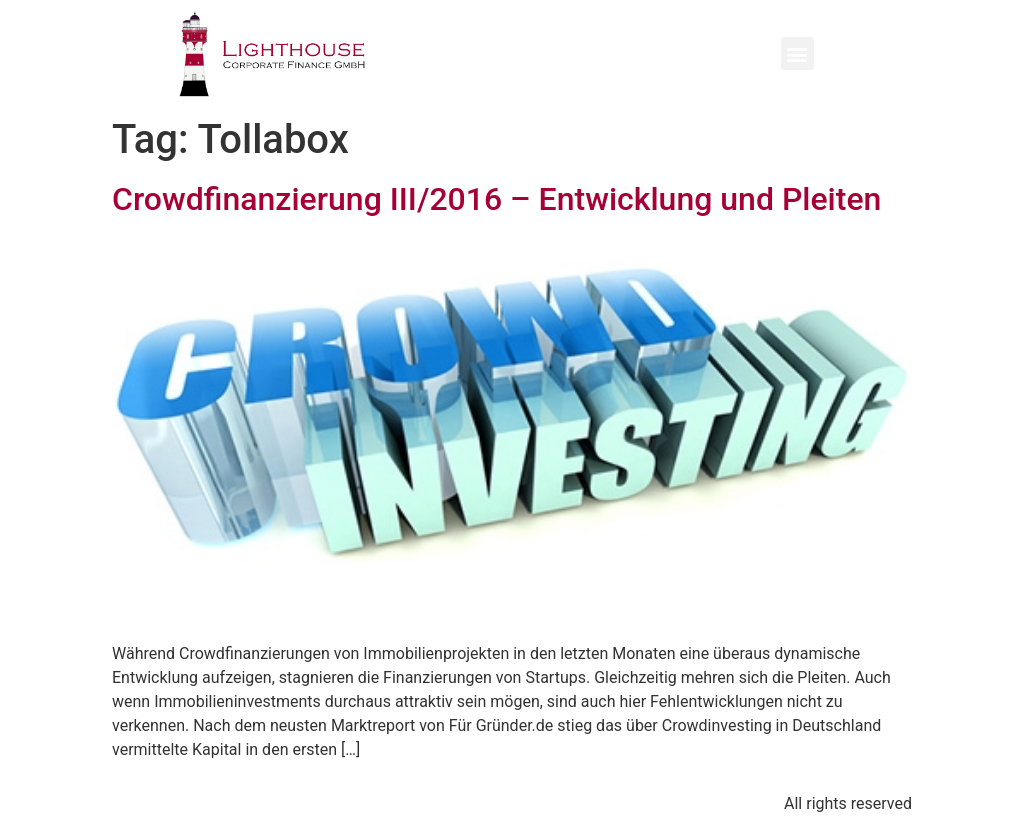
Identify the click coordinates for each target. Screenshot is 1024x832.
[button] (797, 53)
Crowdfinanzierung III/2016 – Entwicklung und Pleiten (496, 199)
